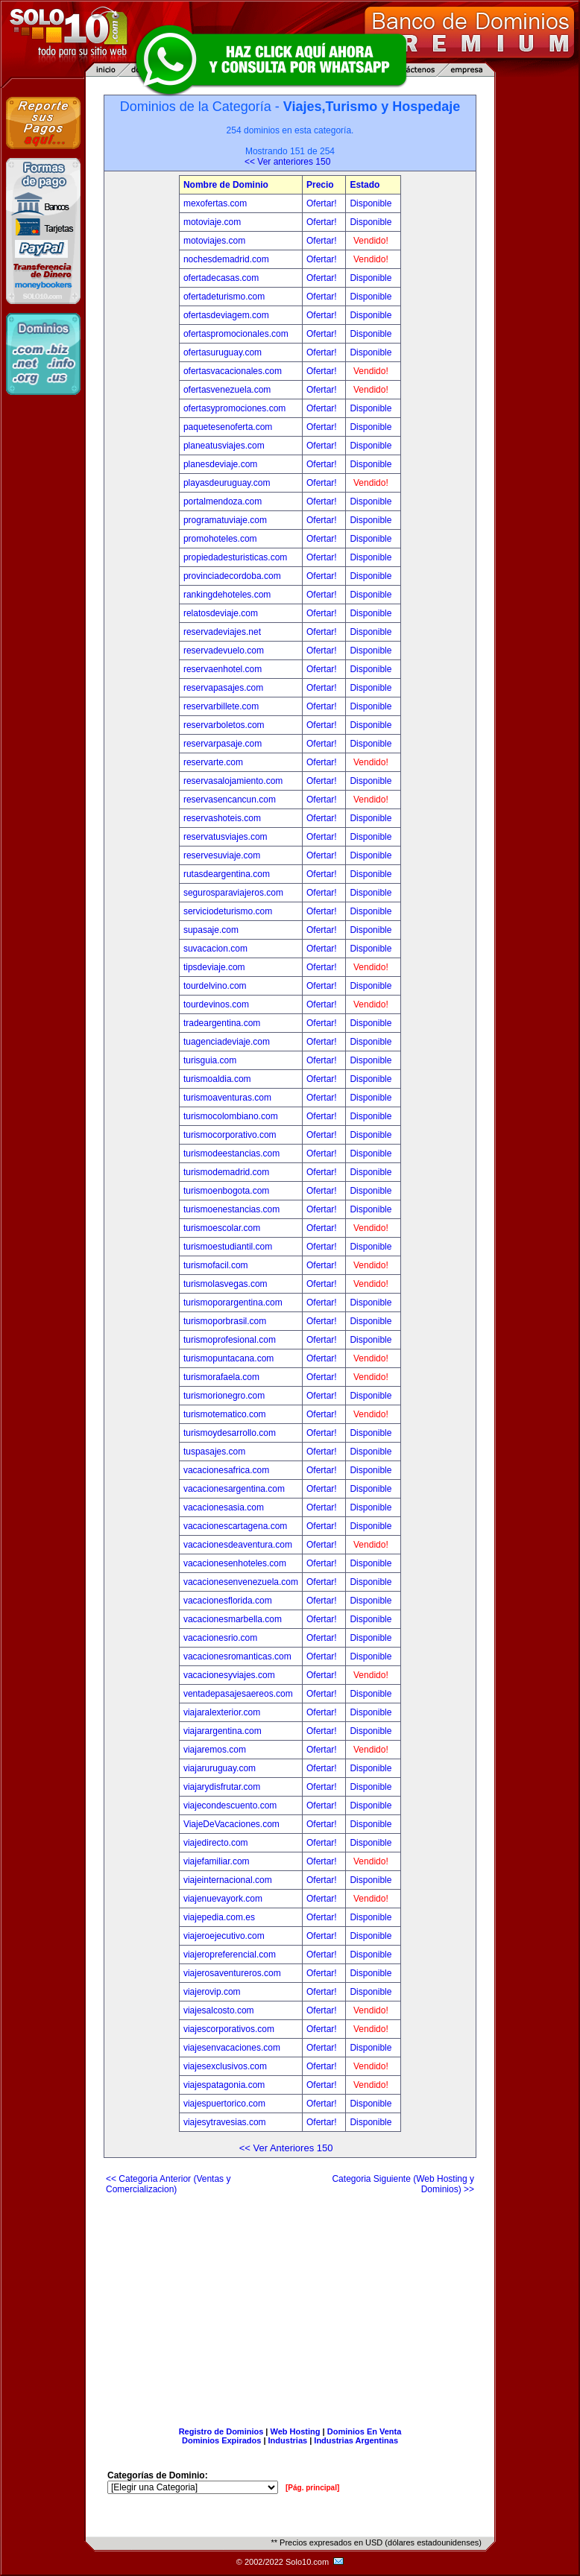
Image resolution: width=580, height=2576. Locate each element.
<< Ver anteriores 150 (287, 161)
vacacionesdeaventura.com (237, 1544)
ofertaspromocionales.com (236, 334)
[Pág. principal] (312, 2488)
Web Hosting (296, 2431)
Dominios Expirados (221, 2440)
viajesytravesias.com (224, 2122)
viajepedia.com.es (219, 1917)
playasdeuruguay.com (227, 483)
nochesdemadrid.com (226, 259)
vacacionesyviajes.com (229, 1675)
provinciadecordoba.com (232, 576)
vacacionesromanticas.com (237, 1656)
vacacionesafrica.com (226, 1470)
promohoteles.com (220, 539)
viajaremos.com (214, 1749)
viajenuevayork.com (222, 1898)
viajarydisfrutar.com (221, 1787)
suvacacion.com (215, 948)
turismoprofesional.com (229, 1340)
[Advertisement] (290, 2304)
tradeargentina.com (221, 1023)
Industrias (288, 2440)
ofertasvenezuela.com (227, 389)
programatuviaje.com (225, 520)
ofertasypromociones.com (234, 408)
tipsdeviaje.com (214, 967)
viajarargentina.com (222, 1731)
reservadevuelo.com (223, 650)
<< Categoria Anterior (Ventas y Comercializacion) (168, 2184)
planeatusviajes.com (224, 445)
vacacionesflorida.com (227, 1600)
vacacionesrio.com (220, 1638)
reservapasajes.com (223, 688)
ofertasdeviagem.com (226, 315)
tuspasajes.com (214, 1451)
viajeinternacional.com (227, 1880)
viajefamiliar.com (216, 1861)
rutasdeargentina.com (226, 874)
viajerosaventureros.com (232, 1973)
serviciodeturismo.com (227, 911)
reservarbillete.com (221, 706)
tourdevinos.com (216, 1004)
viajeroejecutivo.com (224, 1936)
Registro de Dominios (221, 2431)
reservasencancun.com (229, 799)
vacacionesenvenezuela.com (240, 1582)
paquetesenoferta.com (227, 427)
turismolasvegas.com (225, 1284)
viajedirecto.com (215, 1843)
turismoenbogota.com (226, 1191)
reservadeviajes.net (222, 632)
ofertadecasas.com (221, 278)
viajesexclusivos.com (225, 2066)
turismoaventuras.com (227, 1097)
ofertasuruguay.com (222, 352)
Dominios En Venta (364, 2431)
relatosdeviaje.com (220, 613)
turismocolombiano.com (230, 1116)
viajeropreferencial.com (229, 1954)
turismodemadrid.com (226, 1172)
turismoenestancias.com (231, 1209)
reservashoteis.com (222, 818)
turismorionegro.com (224, 1395)
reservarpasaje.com (222, 743)
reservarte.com (213, 762)
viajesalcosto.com (218, 2010)
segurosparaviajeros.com (233, 892)
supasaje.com (211, 930)
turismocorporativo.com (230, 1135)
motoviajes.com (214, 240)
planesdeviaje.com (220, 464)
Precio (320, 185)
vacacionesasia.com (223, 1507)
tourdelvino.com (215, 986)
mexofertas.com (215, 203)
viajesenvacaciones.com (231, 2047)
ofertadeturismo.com (224, 296)
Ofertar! (322, 203)
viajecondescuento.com (230, 1805)
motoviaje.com (212, 222)
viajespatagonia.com (224, 2085)
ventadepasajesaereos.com (238, 1694)
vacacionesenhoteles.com (234, 1563)
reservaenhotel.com (222, 669)
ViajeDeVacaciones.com (231, 1824)
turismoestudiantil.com (227, 1246)
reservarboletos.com (224, 725)
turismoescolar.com (221, 1228)
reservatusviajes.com (225, 837)
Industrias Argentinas (356, 2440)
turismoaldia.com (217, 1079)
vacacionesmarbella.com (232, 1619)
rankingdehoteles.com (227, 594)
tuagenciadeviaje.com (226, 1042)
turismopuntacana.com (228, 1358)
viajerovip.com (212, 1992)
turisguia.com (209, 1060)
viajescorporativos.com (228, 2029)
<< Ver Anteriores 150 (286, 2147)
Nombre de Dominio (225, 185)
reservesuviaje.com (221, 855)
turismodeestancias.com (231, 1153)
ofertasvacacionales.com (232, 371)
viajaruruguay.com (219, 1768)
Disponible (370, 203)
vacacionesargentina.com (234, 1489)
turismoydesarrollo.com (229, 1433)
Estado (364, 185)
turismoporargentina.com (233, 1302)
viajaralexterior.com (221, 1712)
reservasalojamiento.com (233, 781)
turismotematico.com (224, 1414)
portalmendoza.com (222, 501)
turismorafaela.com (221, 1377)
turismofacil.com (215, 1265)
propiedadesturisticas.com (235, 557)
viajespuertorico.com (224, 2103)
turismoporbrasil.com (224, 1321)
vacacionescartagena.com (235, 1526)
